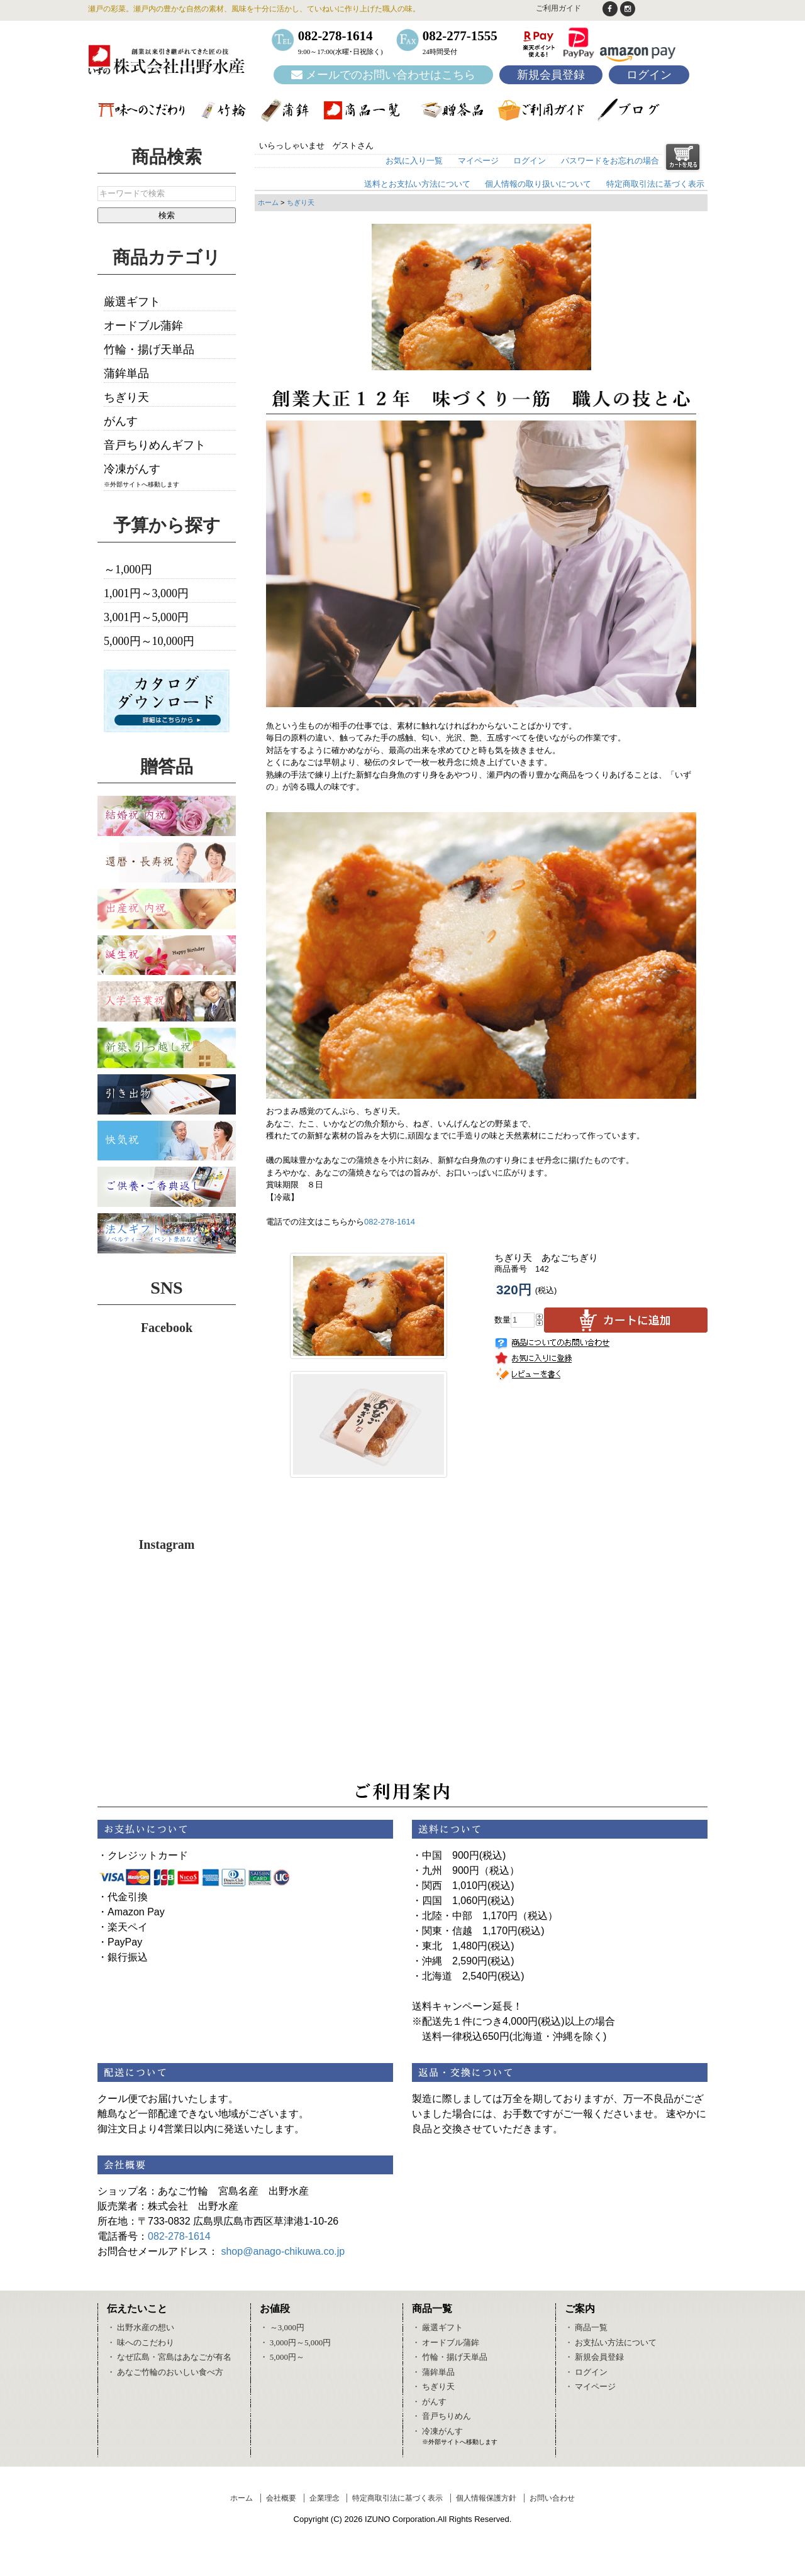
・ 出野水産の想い (140, 2327)
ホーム (268, 202)
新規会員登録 (551, 75)
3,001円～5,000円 (146, 617)
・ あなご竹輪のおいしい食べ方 (165, 2372)
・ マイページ (590, 2386)
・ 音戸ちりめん (441, 2416)
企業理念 (324, 2498)
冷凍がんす (132, 469)
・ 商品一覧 (586, 2327)
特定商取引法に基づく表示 (655, 184)
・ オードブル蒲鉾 (445, 2342)
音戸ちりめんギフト (155, 445)
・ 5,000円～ (282, 2357)
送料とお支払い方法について (417, 184)
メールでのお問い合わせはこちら (383, 75)
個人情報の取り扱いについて (538, 184)
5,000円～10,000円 (149, 641)
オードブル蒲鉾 (143, 325)
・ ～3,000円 (282, 2327)
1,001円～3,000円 (146, 593)
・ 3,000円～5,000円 (295, 2342)
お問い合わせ (552, 2498)
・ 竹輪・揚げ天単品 (449, 2357)
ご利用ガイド (558, 8)
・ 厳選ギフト (437, 2327)
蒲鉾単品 (126, 373)
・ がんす (429, 2401)
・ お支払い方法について (611, 2342)
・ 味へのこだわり (140, 2342)
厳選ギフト (132, 301)
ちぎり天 (300, 202)
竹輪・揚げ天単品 (149, 349)
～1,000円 (128, 569)
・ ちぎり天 (433, 2386)
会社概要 (281, 2498)
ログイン (649, 75)
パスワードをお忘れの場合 (610, 160)
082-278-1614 (389, 1221)
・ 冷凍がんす (437, 2431)
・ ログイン (586, 2372)
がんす (121, 421)
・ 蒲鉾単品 (433, 2372)
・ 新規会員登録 (594, 2357)
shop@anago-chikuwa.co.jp (283, 2251)
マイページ (478, 160)
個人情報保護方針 (486, 2498)
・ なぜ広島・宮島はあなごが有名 (169, 2357)
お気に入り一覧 (414, 160)
